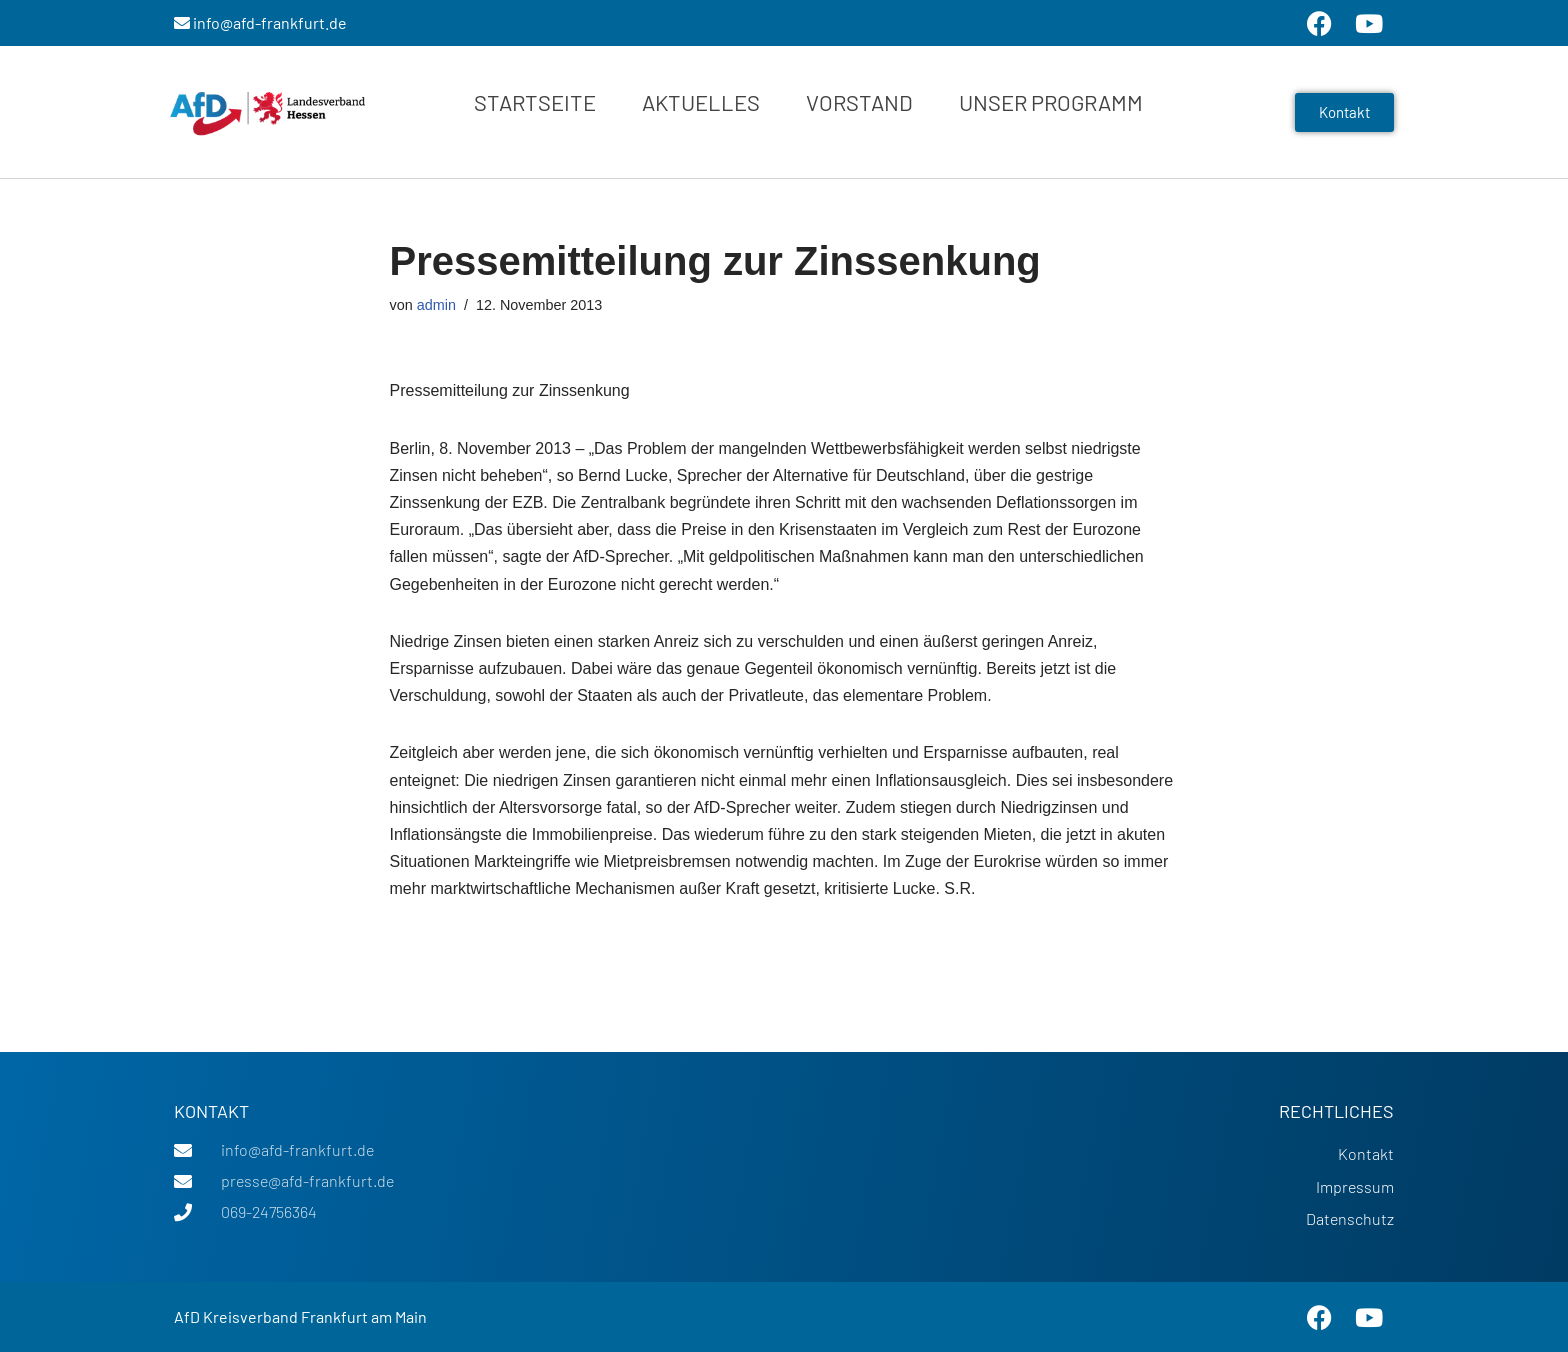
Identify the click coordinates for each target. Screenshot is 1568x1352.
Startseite (535, 102)
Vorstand (859, 102)
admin (436, 305)
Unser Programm (1051, 102)
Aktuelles (701, 102)
